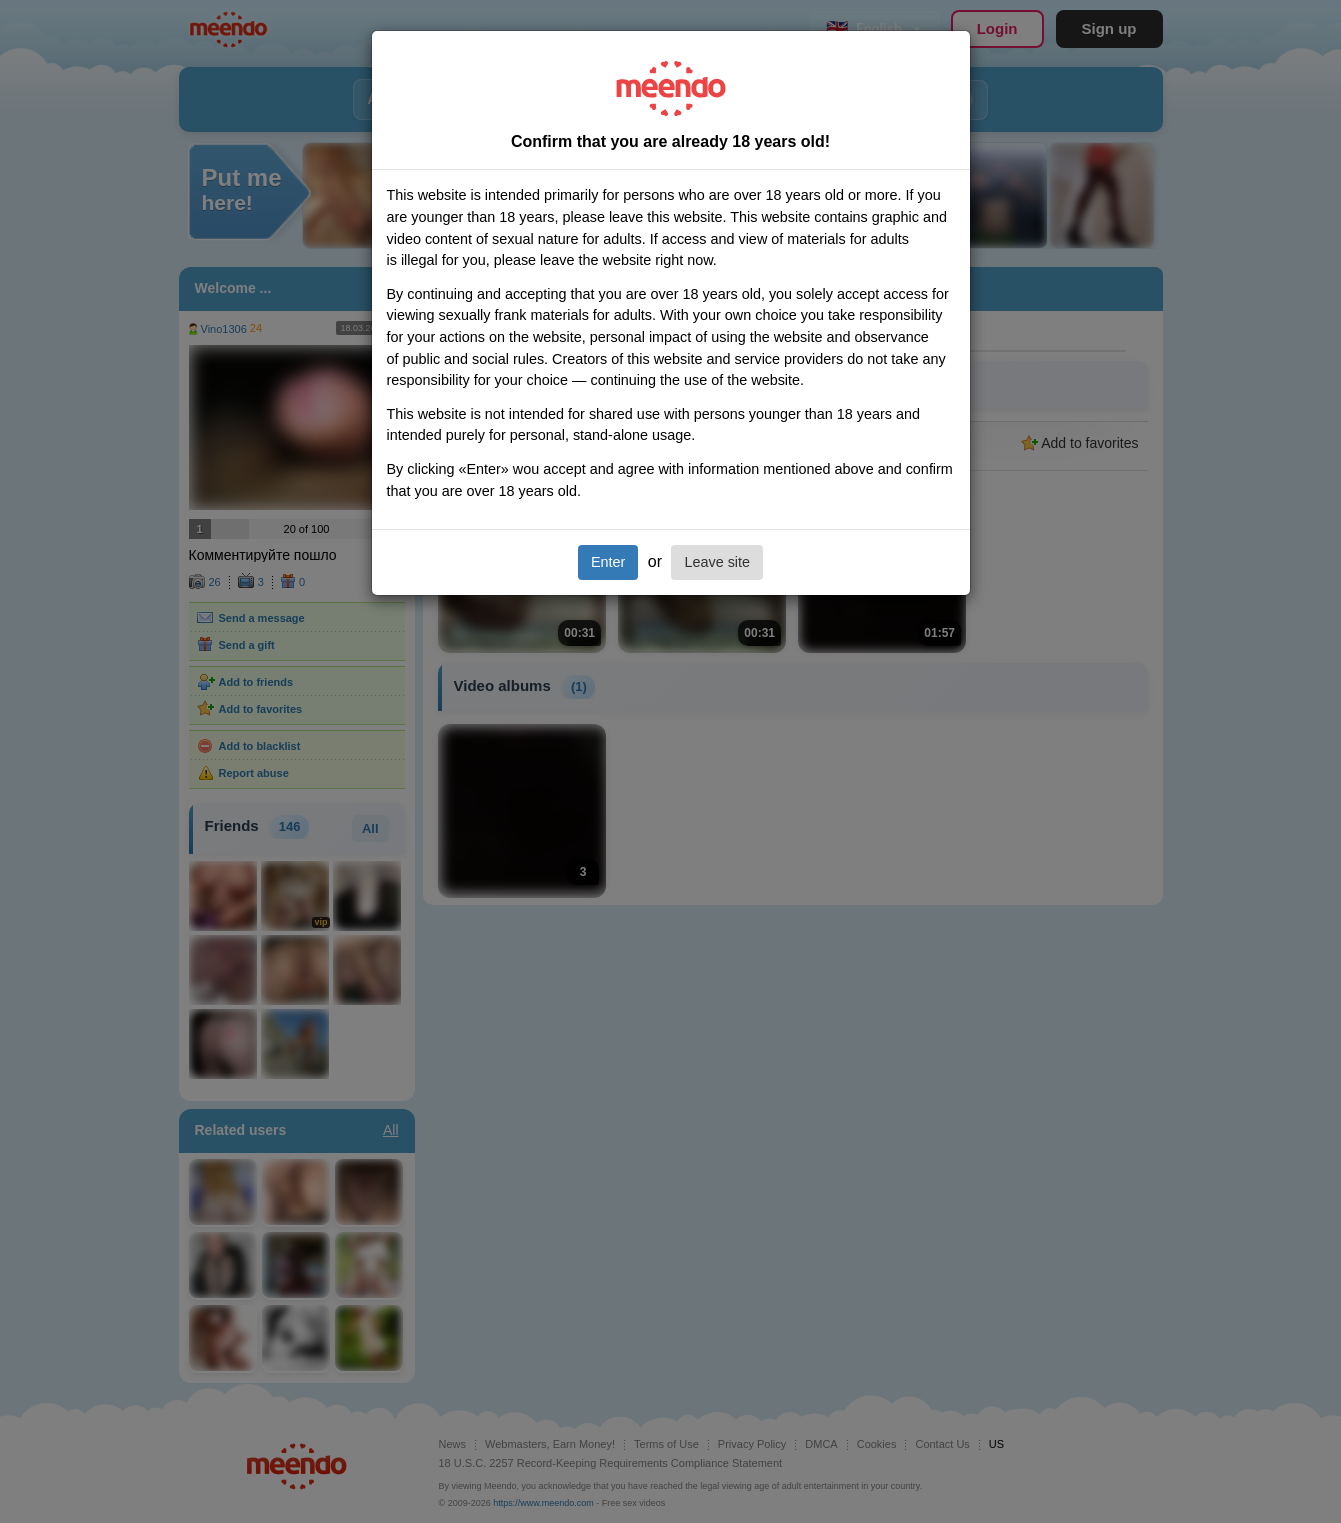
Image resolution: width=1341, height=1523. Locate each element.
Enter (608, 562)
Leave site (717, 562)
